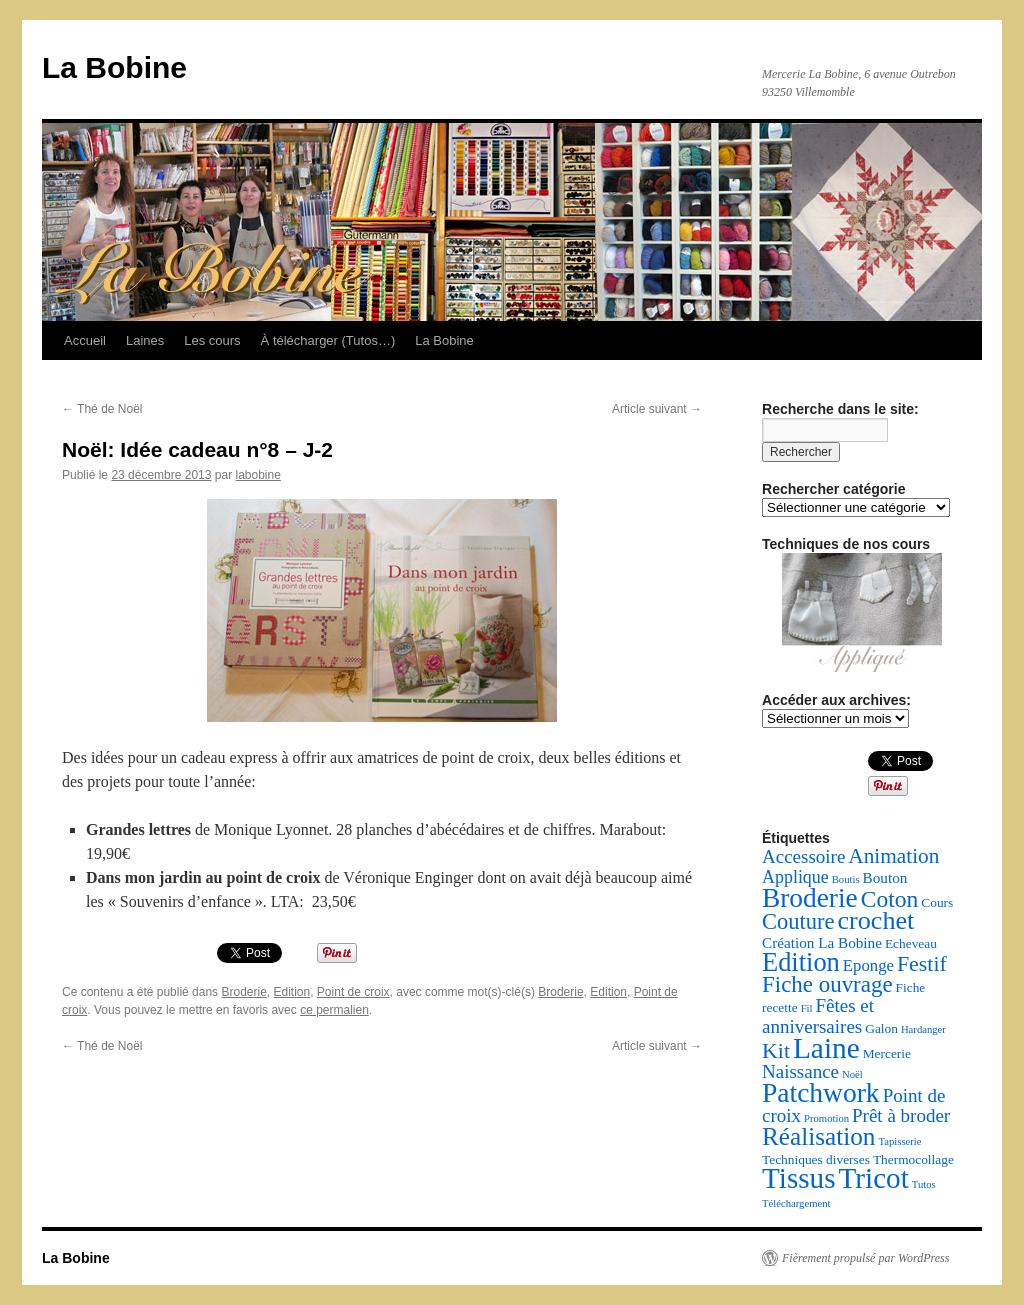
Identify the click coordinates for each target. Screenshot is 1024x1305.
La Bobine (114, 67)
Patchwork (821, 1092)
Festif (922, 963)
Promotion (826, 1118)
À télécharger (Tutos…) (328, 340)
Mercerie (887, 1053)
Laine (826, 1048)
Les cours (212, 340)
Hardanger (923, 1029)
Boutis (846, 879)
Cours (937, 902)
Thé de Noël (102, 409)
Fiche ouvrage (827, 984)
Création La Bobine (822, 942)
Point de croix (353, 992)
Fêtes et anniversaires (818, 1016)
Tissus (799, 1178)
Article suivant (657, 409)
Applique (795, 877)
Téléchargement (796, 1203)
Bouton (885, 877)
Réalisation (818, 1136)
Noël (852, 1074)
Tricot (874, 1178)
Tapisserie (899, 1141)
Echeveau (911, 943)
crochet (876, 920)
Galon (881, 1028)
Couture (798, 921)
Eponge (868, 965)
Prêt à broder (901, 1115)
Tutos (924, 1184)
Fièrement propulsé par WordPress (865, 1258)
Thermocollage (913, 1159)
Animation (893, 856)
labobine (257, 475)
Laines (145, 340)
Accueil (85, 340)
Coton (890, 899)
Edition (291, 992)
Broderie (243, 992)
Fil (807, 1008)
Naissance (800, 1071)
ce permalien (334, 1010)
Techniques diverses (816, 1159)
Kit (776, 1050)
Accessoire (803, 856)
